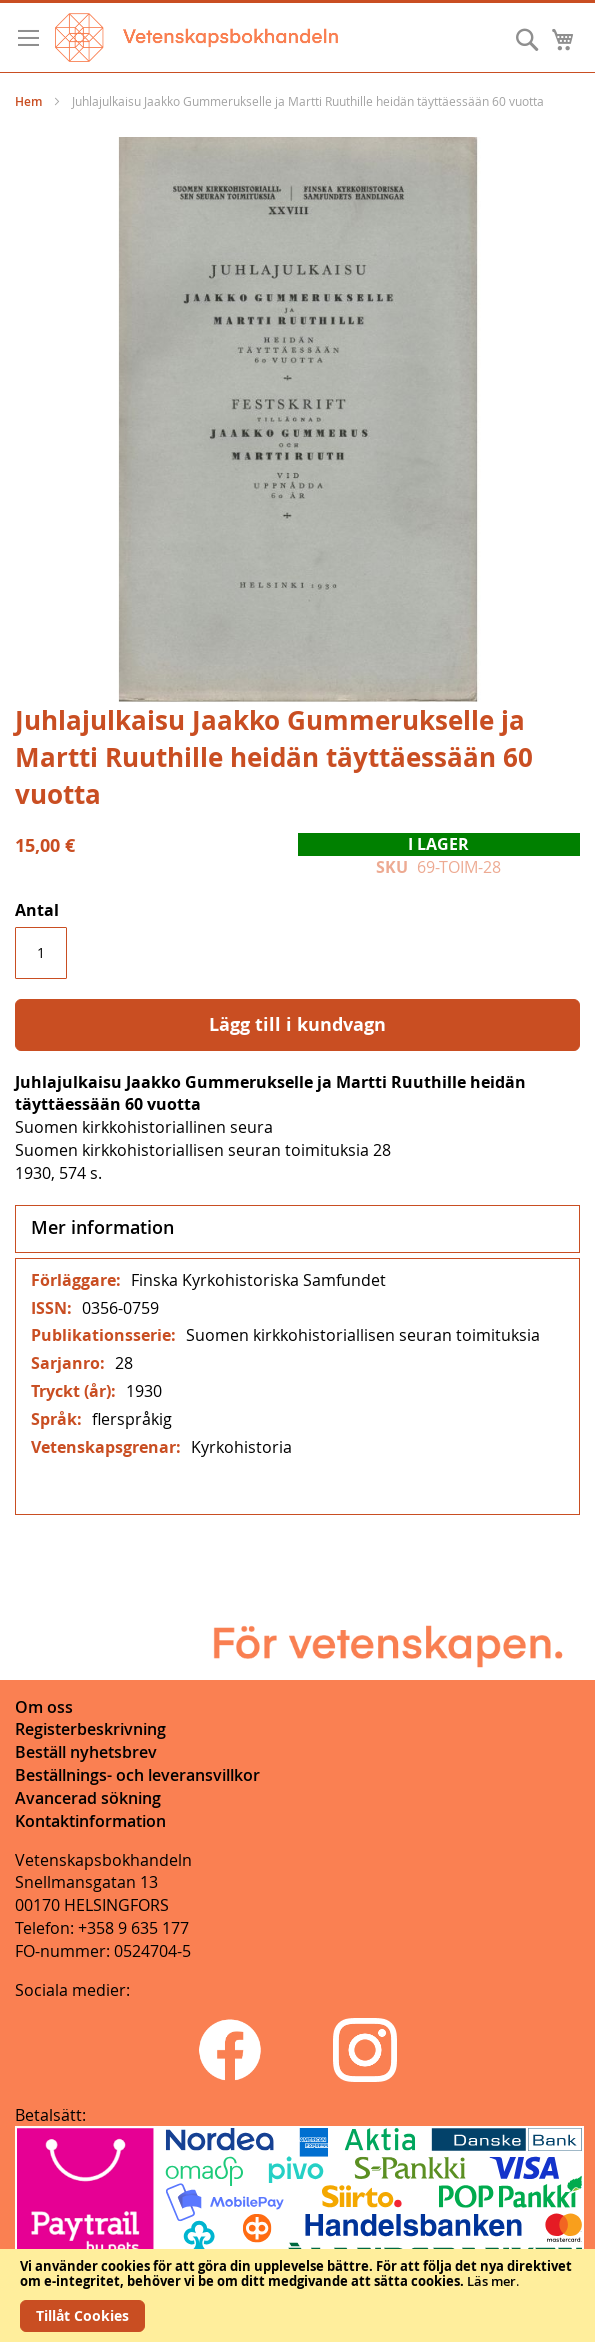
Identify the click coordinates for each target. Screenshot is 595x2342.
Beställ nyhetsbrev (86, 1752)
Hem (28, 101)
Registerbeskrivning (90, 1729)
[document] (297, 2295)
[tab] (297, 1229)
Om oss (44, 1707)
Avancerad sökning (88, 1798)
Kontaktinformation (90, 1821)
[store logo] (196, 37)
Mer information (102, 1227)
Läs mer (491, 2281)
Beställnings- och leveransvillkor (137, 1775)
